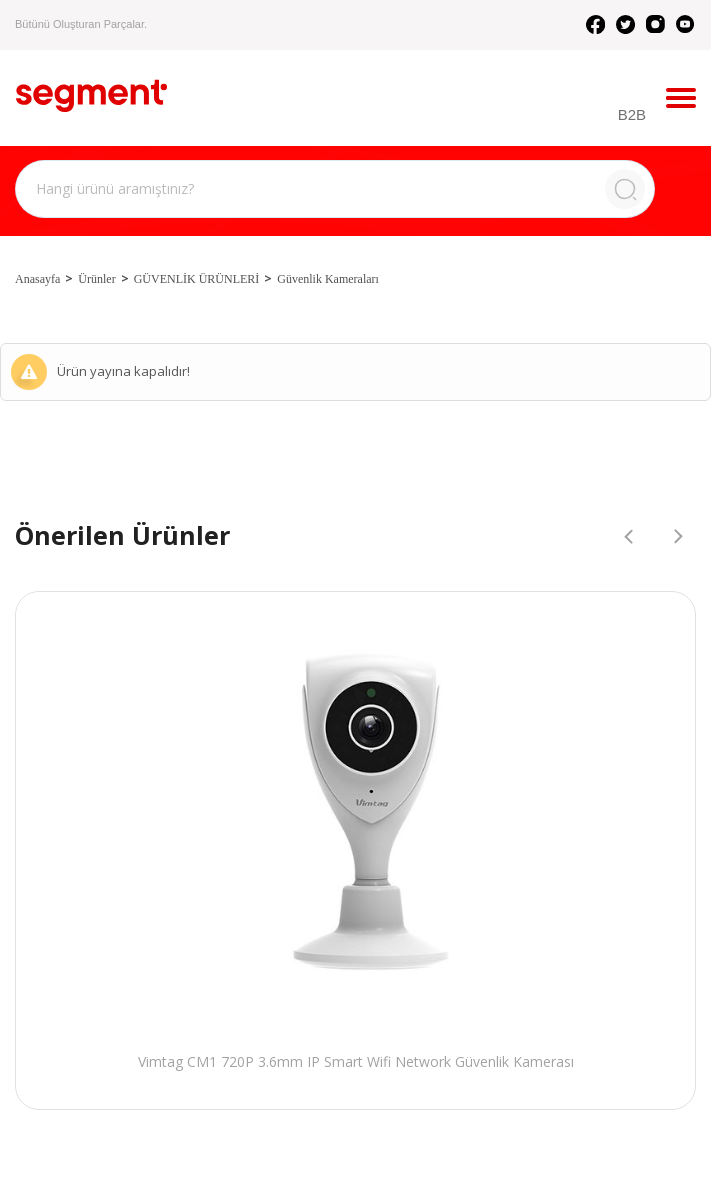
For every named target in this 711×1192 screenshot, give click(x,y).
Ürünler (96, 279)
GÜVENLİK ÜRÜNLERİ (197, 279)
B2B (632, 114)
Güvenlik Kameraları (328, 279)
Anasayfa (37, 279)
